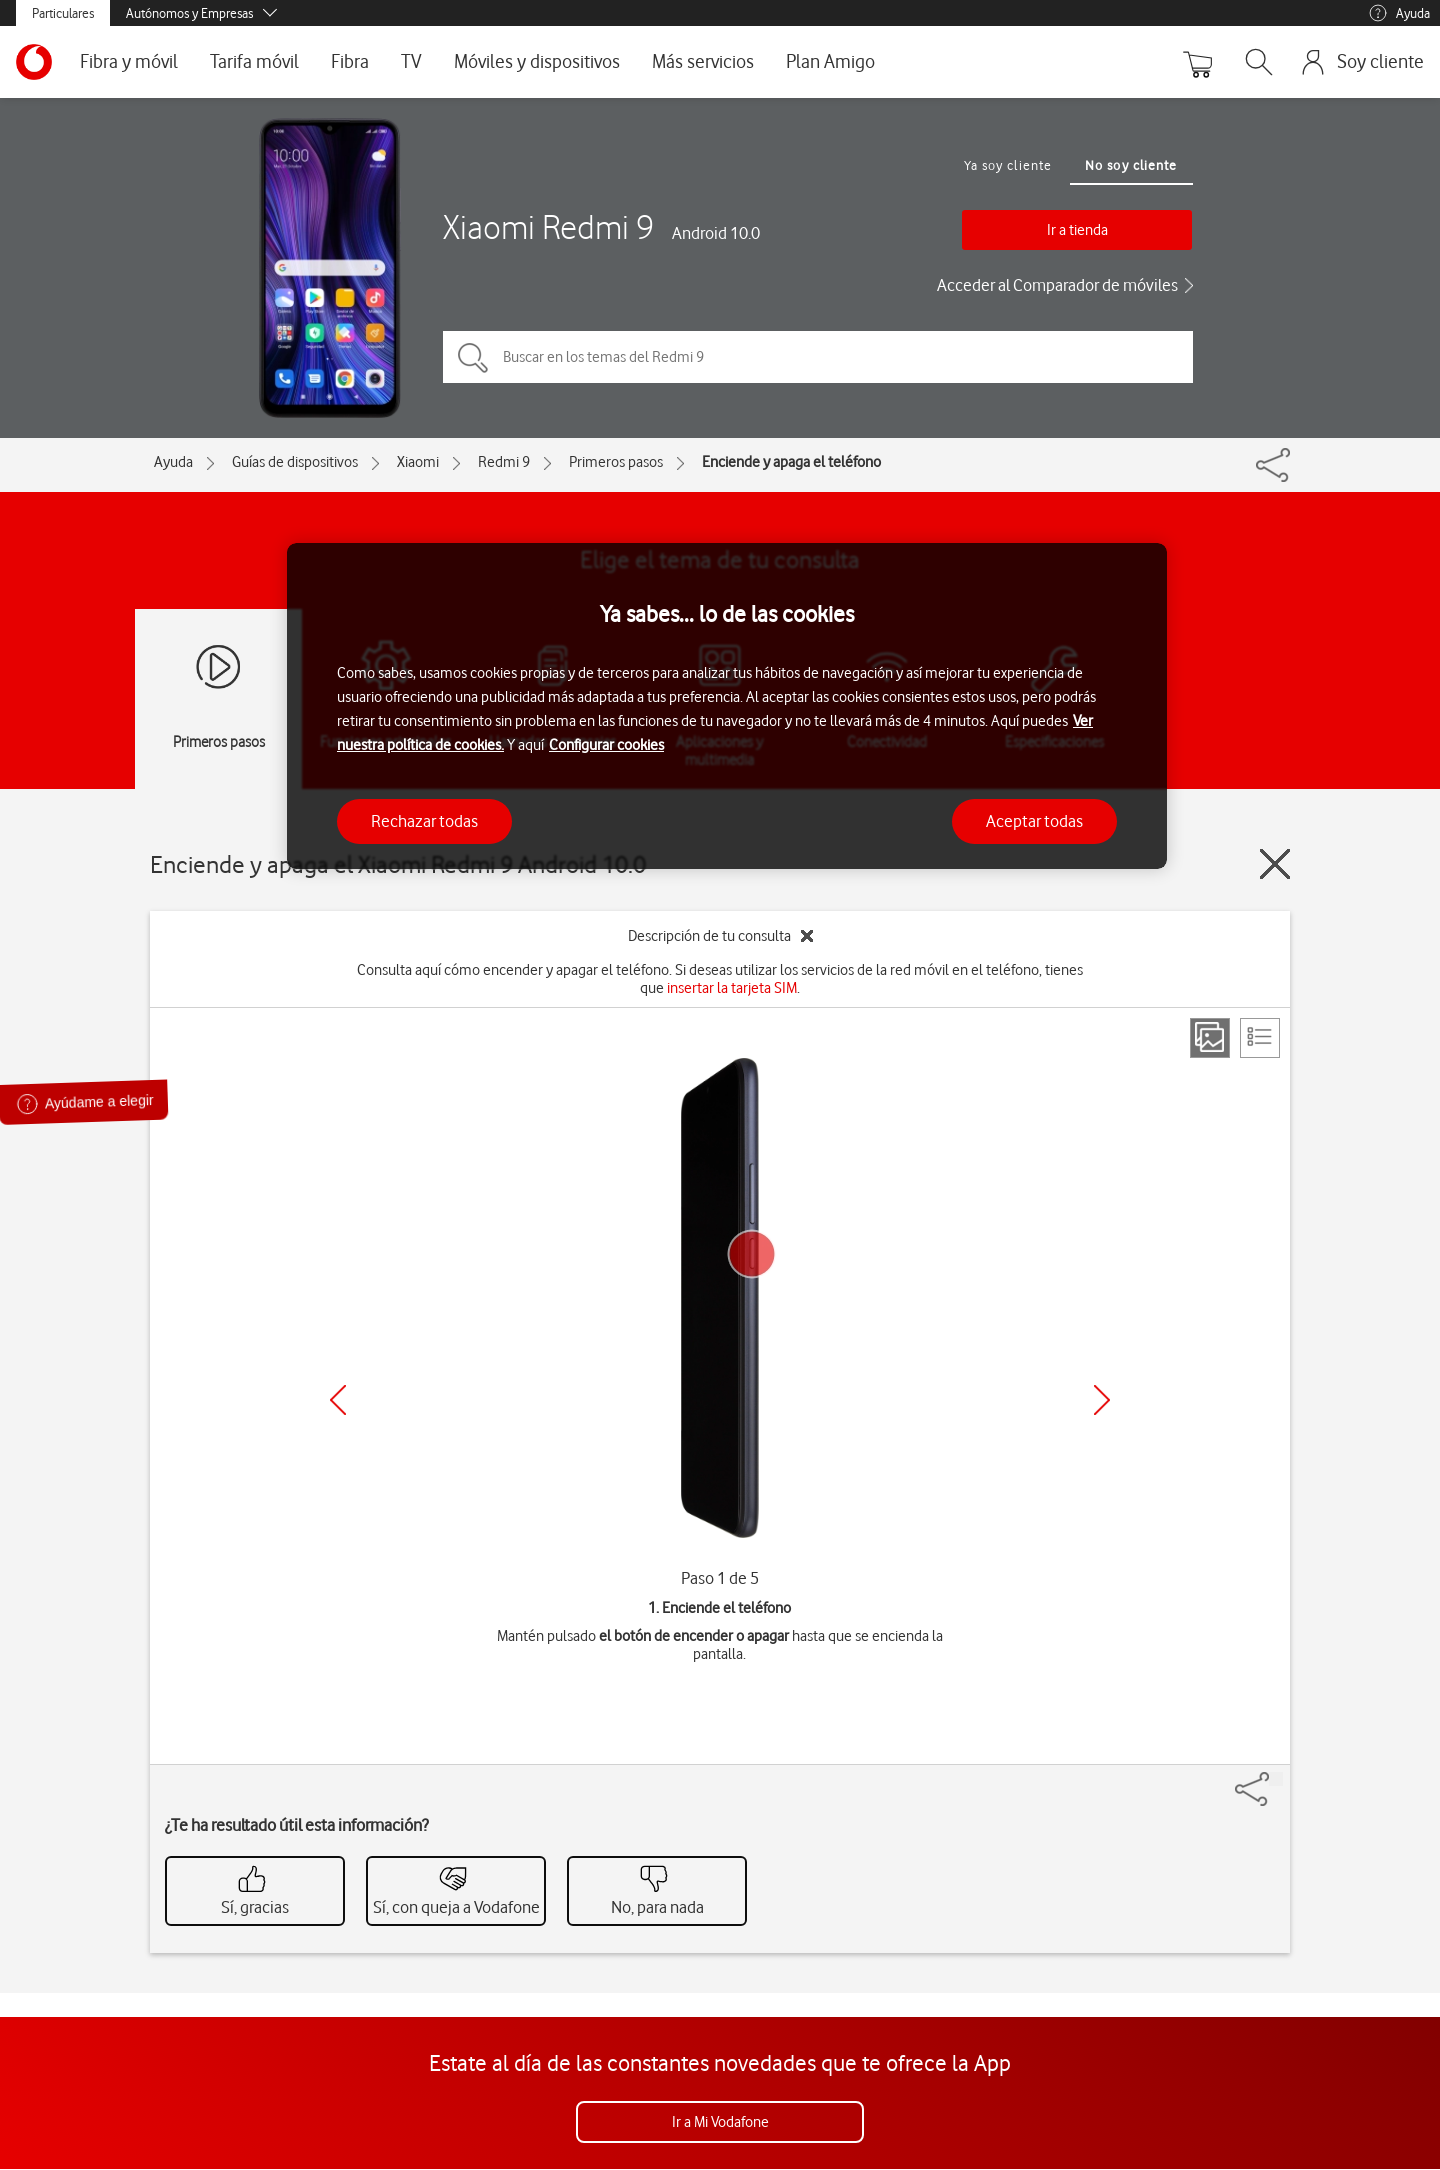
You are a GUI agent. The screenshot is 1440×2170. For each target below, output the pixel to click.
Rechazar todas (424, 821)
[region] (727, 706)
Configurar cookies (606, 745)
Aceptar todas (1034, 821)
